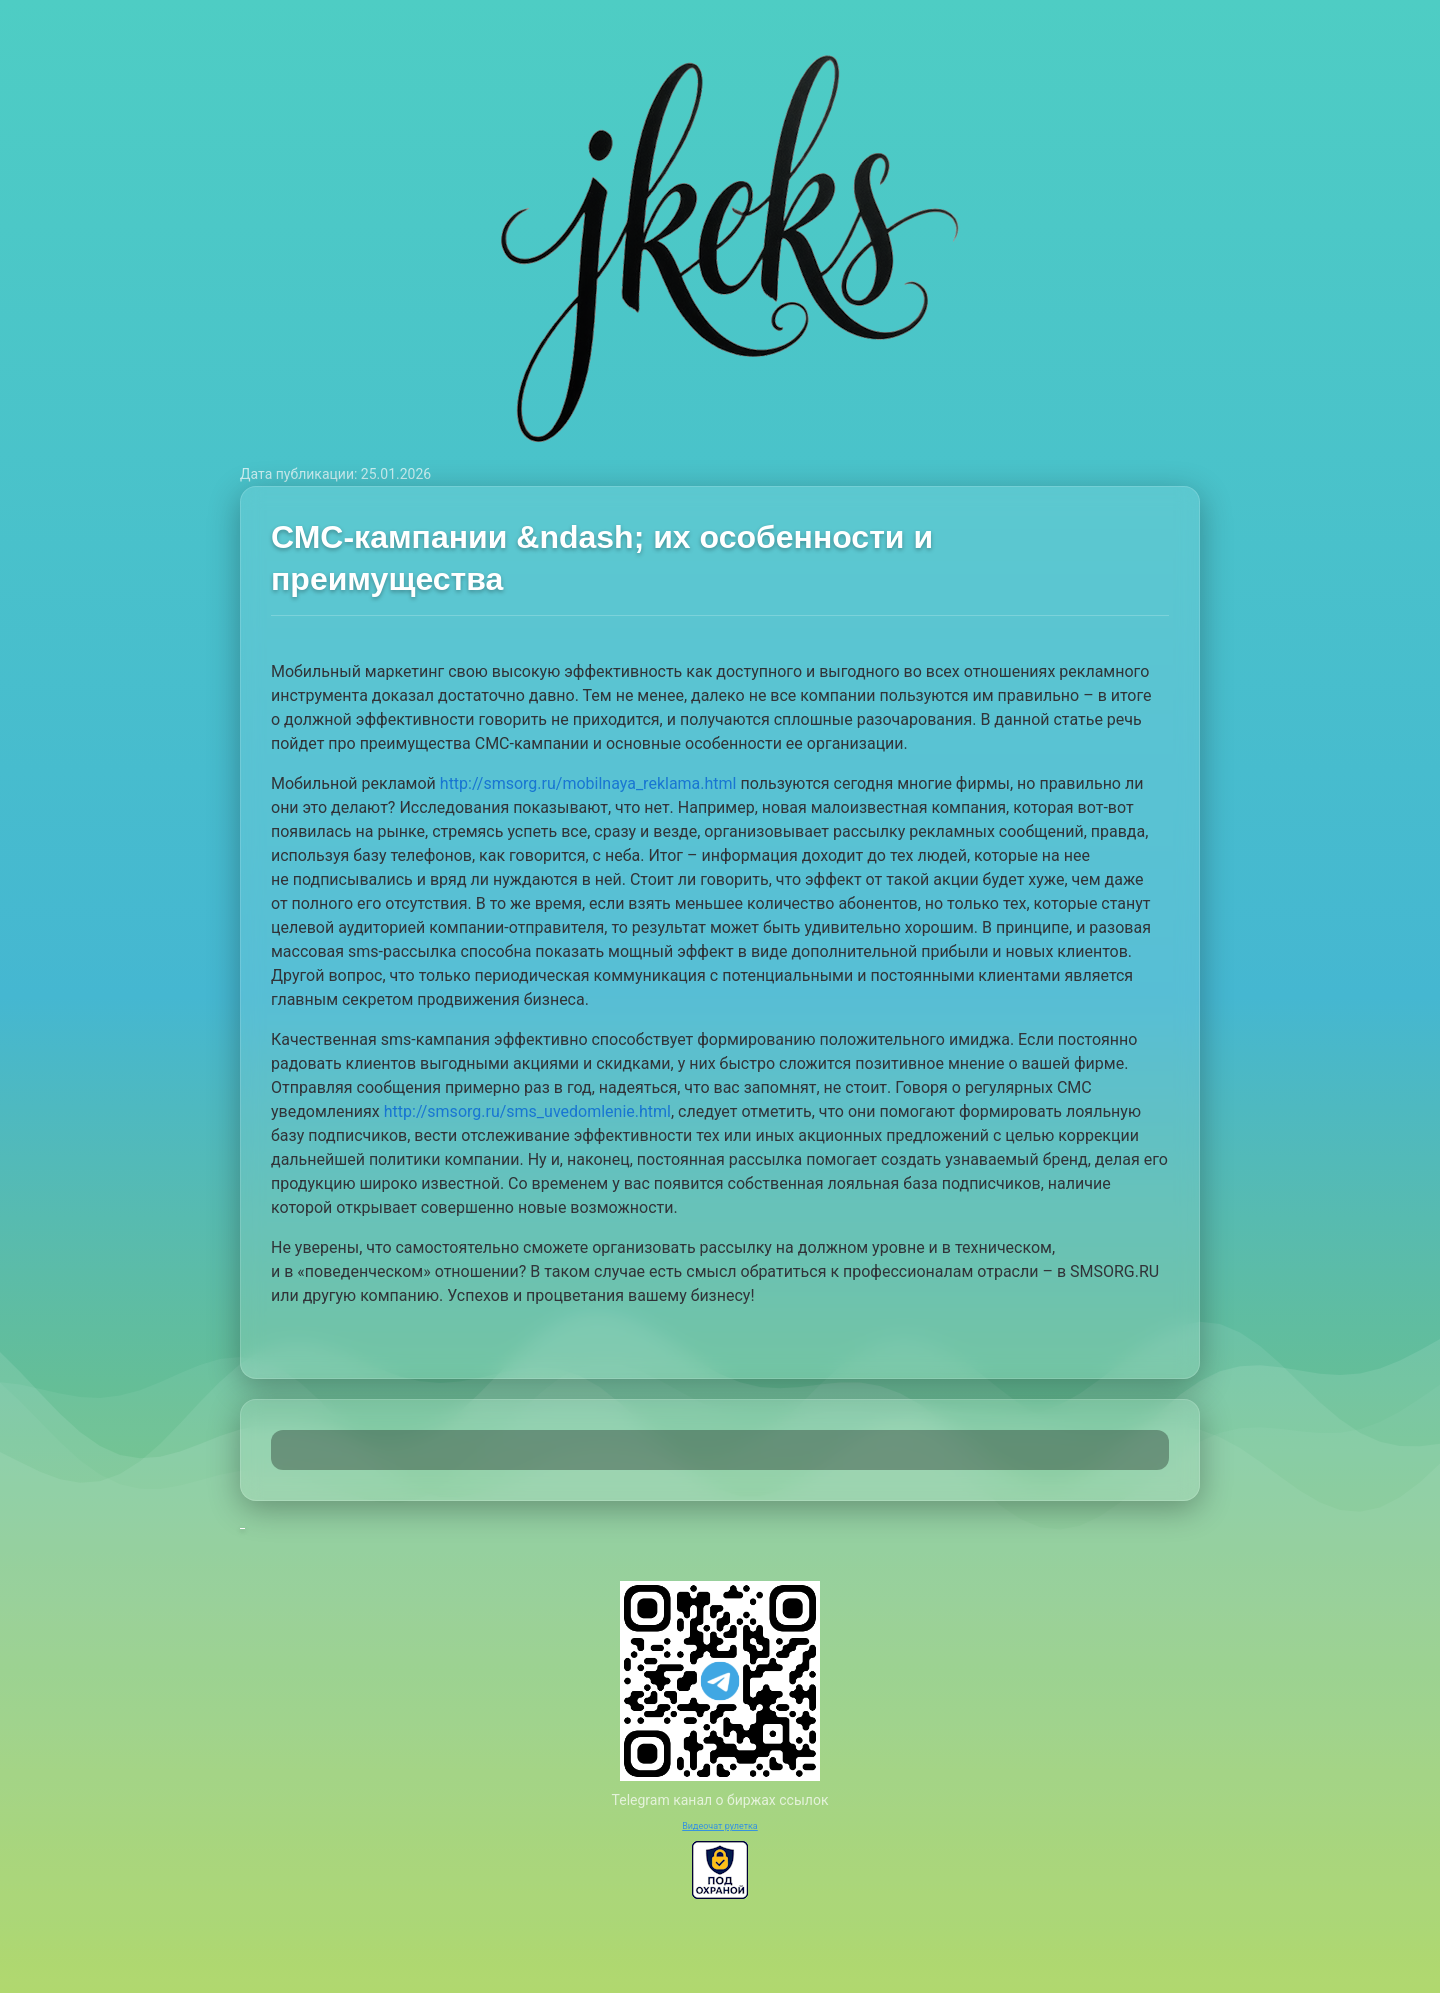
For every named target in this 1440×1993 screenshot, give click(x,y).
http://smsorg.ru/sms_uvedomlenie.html (527, 1111)
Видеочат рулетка (720, 1826)
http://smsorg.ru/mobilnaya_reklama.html (588, 783)
